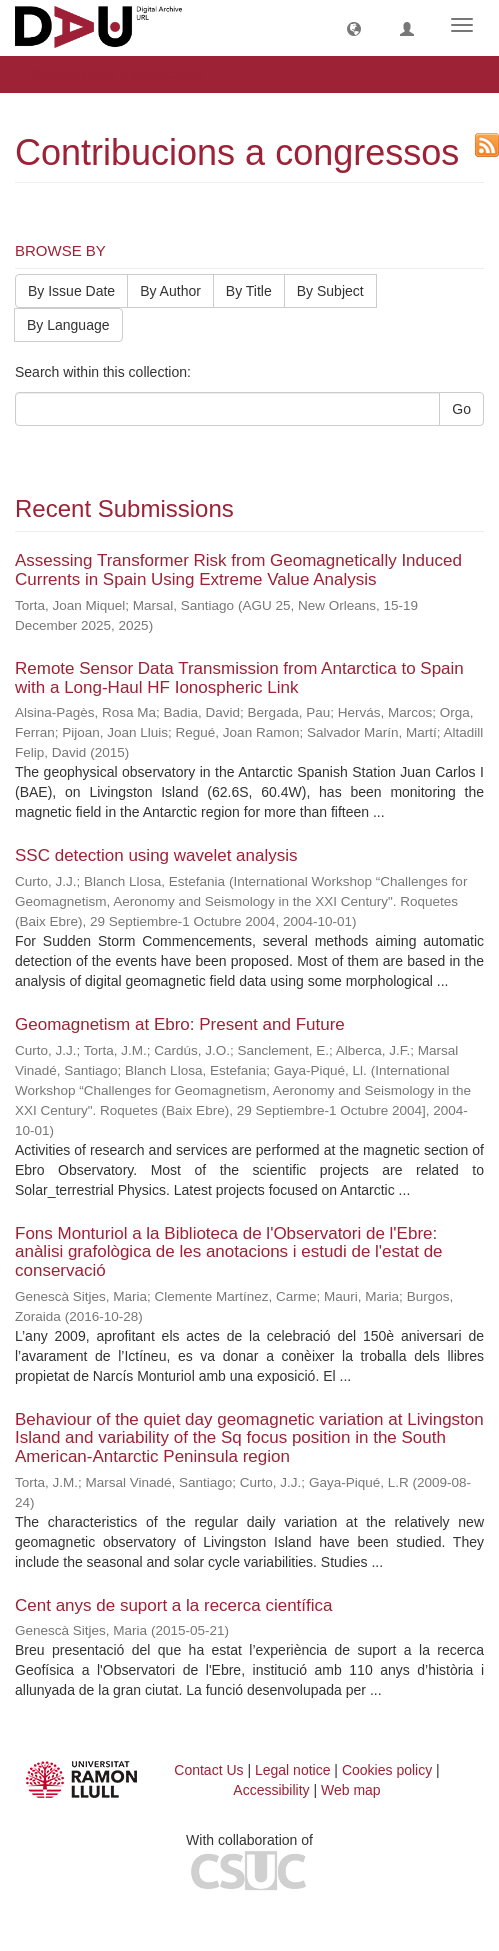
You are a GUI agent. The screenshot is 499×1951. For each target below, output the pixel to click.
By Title (249, 291)
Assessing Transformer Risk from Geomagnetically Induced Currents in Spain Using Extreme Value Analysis (238, 570)
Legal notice (293, 1770)
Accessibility (271, 1790)
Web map (351, 1790)
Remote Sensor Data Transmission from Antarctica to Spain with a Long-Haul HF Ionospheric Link (239, 678)
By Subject (330, 291)
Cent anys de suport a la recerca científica (174, 1605)
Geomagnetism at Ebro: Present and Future (180, 1024)
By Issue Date (71, 291)
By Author (170, 291)
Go (461, 409)
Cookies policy (387, 1770)
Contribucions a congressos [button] (123, 74)
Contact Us (208, 1770)
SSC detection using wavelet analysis (156, 855)
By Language (68, 325)
